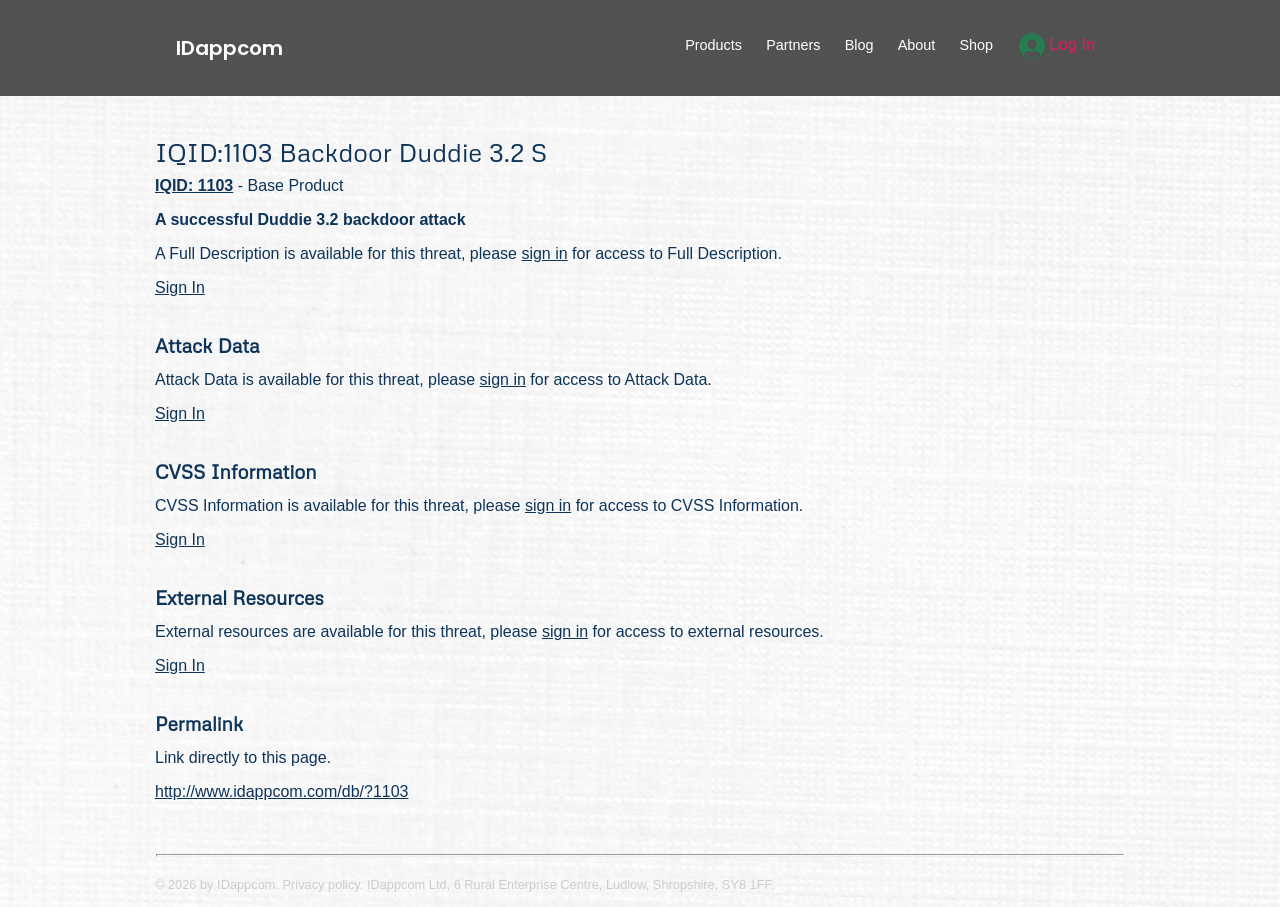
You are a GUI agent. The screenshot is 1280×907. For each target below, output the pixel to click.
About (917, 45)
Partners (793, 45)
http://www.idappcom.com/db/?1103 (281, 791)
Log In (1057, 44)
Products (713, 45)
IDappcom (229, 48)
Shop (976, 45)
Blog (859, 45)
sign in (544, 253)
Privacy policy (321, 884)
